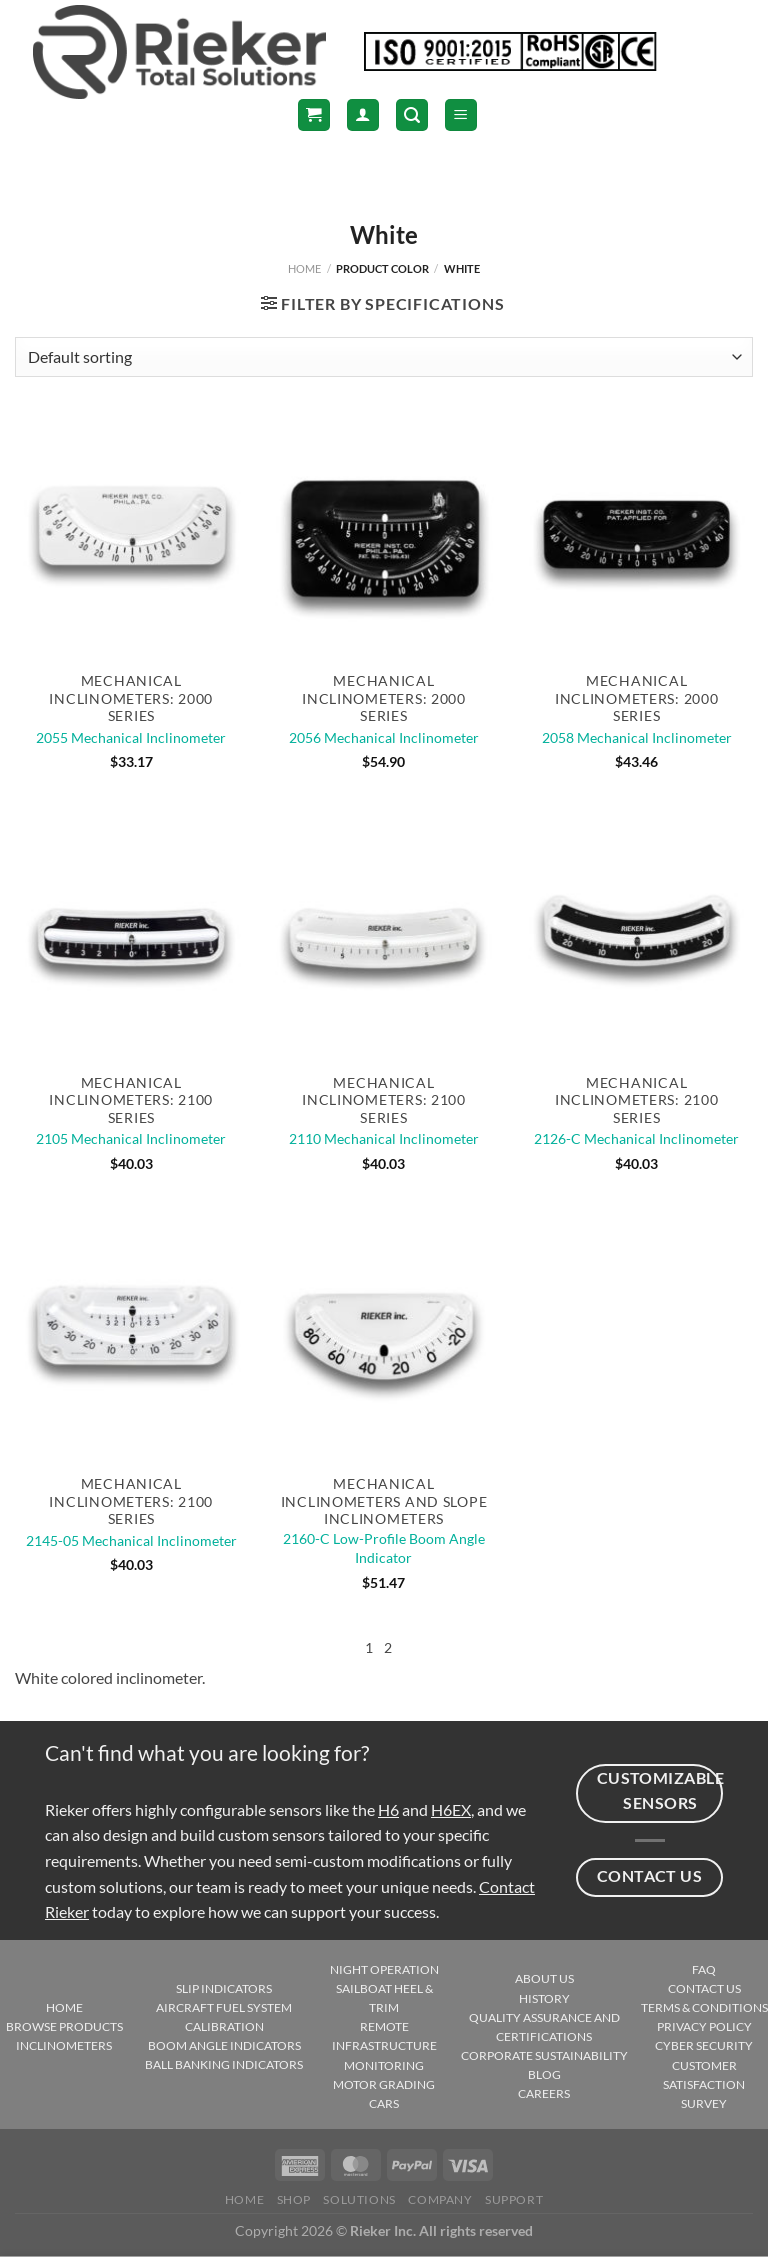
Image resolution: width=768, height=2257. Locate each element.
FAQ (704, 1969)
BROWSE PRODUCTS (64, 2026)
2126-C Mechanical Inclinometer (636, 1138)
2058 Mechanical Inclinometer (637, 737)
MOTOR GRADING (384, 2084)
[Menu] (461, 115)
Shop (294, 2199)
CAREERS (544, 2093)
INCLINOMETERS (64, 2045)
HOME (64, 2007)
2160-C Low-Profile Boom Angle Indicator (384, 1548)
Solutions (359, 2199)
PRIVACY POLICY (704, 2026)
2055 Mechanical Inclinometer (131, 737)
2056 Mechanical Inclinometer (384, 737)
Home (304, 268)
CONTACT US (704, 1988)
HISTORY (544, 1998)
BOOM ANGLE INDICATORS (224, 2045)
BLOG (544, 2074)
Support (514, 2199)
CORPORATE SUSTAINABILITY (544, 2055)
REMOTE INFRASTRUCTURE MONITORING (384, 2045)
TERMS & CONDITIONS (704, 2007)
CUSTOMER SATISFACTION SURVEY (704, 2084)
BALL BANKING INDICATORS (224, 2064)
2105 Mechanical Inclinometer (131, 1138)
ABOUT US (544, 1978)
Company (440, 2199)
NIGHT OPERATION (384, 1969)
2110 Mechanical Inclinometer (384, 1138)
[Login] (363, 115)
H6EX (451, 1809)
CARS (384, 2103)
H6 (388, 1809)
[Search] (412, 115)
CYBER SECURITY (704, 2045)
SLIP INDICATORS (224, 1988)
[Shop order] (384, 357)
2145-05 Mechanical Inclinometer (131, 1540)
